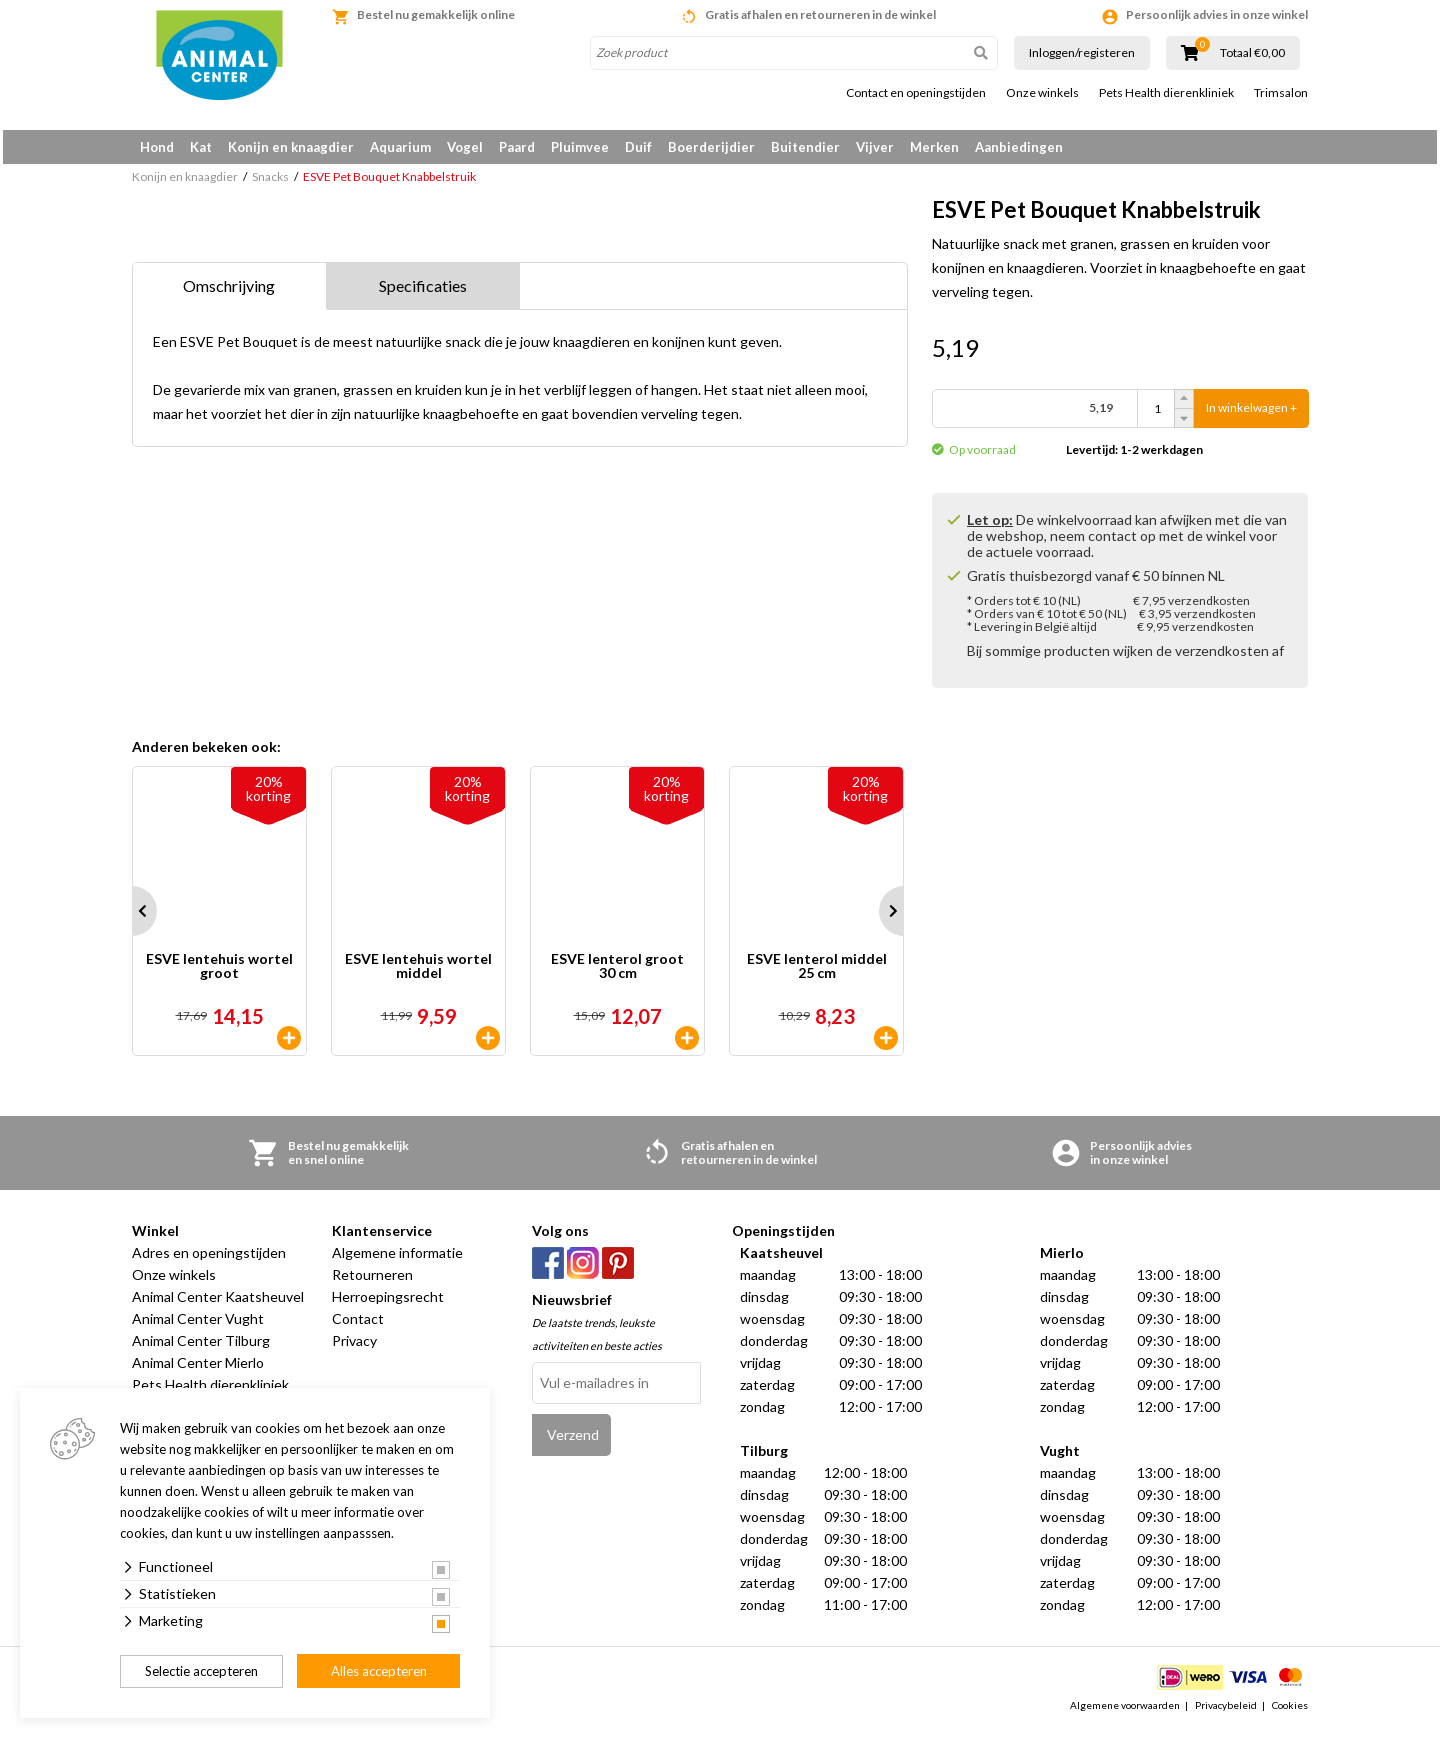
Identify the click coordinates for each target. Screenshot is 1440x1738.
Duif (638, 147)
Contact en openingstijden (916, 93)
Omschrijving (229, 292)
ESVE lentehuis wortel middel (418, 974)
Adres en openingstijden (209, 1260)
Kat (201, 147)
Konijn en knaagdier (291, 147)
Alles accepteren (379, 1671)
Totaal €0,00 (1252, 53)
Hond (157, 147)
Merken (934, 147)
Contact (358, 1326)
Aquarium (400, 147)
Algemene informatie (397, 1260)
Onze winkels (1042, 93)
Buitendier (805, 147)
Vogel (465, 147)
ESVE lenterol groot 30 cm (617, 974)
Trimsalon (1281, 93)
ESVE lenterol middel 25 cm (817, 974)
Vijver (875, 147)
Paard (517, 147)
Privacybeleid (1226, 1712)
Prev (132, 919)
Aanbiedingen (1019, 147)
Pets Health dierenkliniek (1166, 93)
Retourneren (372, 1282)
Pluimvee (580, 147)
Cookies (1290, 1712)
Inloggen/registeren (1082, 52)
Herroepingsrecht (388, 1304)
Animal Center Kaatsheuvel (218, 1304)
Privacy (354, 1348)
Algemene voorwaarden (1125, 1712)
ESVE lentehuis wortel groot (219, 974)
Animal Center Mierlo (198, 1370)
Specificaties (423, 292)
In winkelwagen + (1251, 415)
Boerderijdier (711, 147)
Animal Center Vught (198, 1326)
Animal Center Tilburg (201, 1348)
